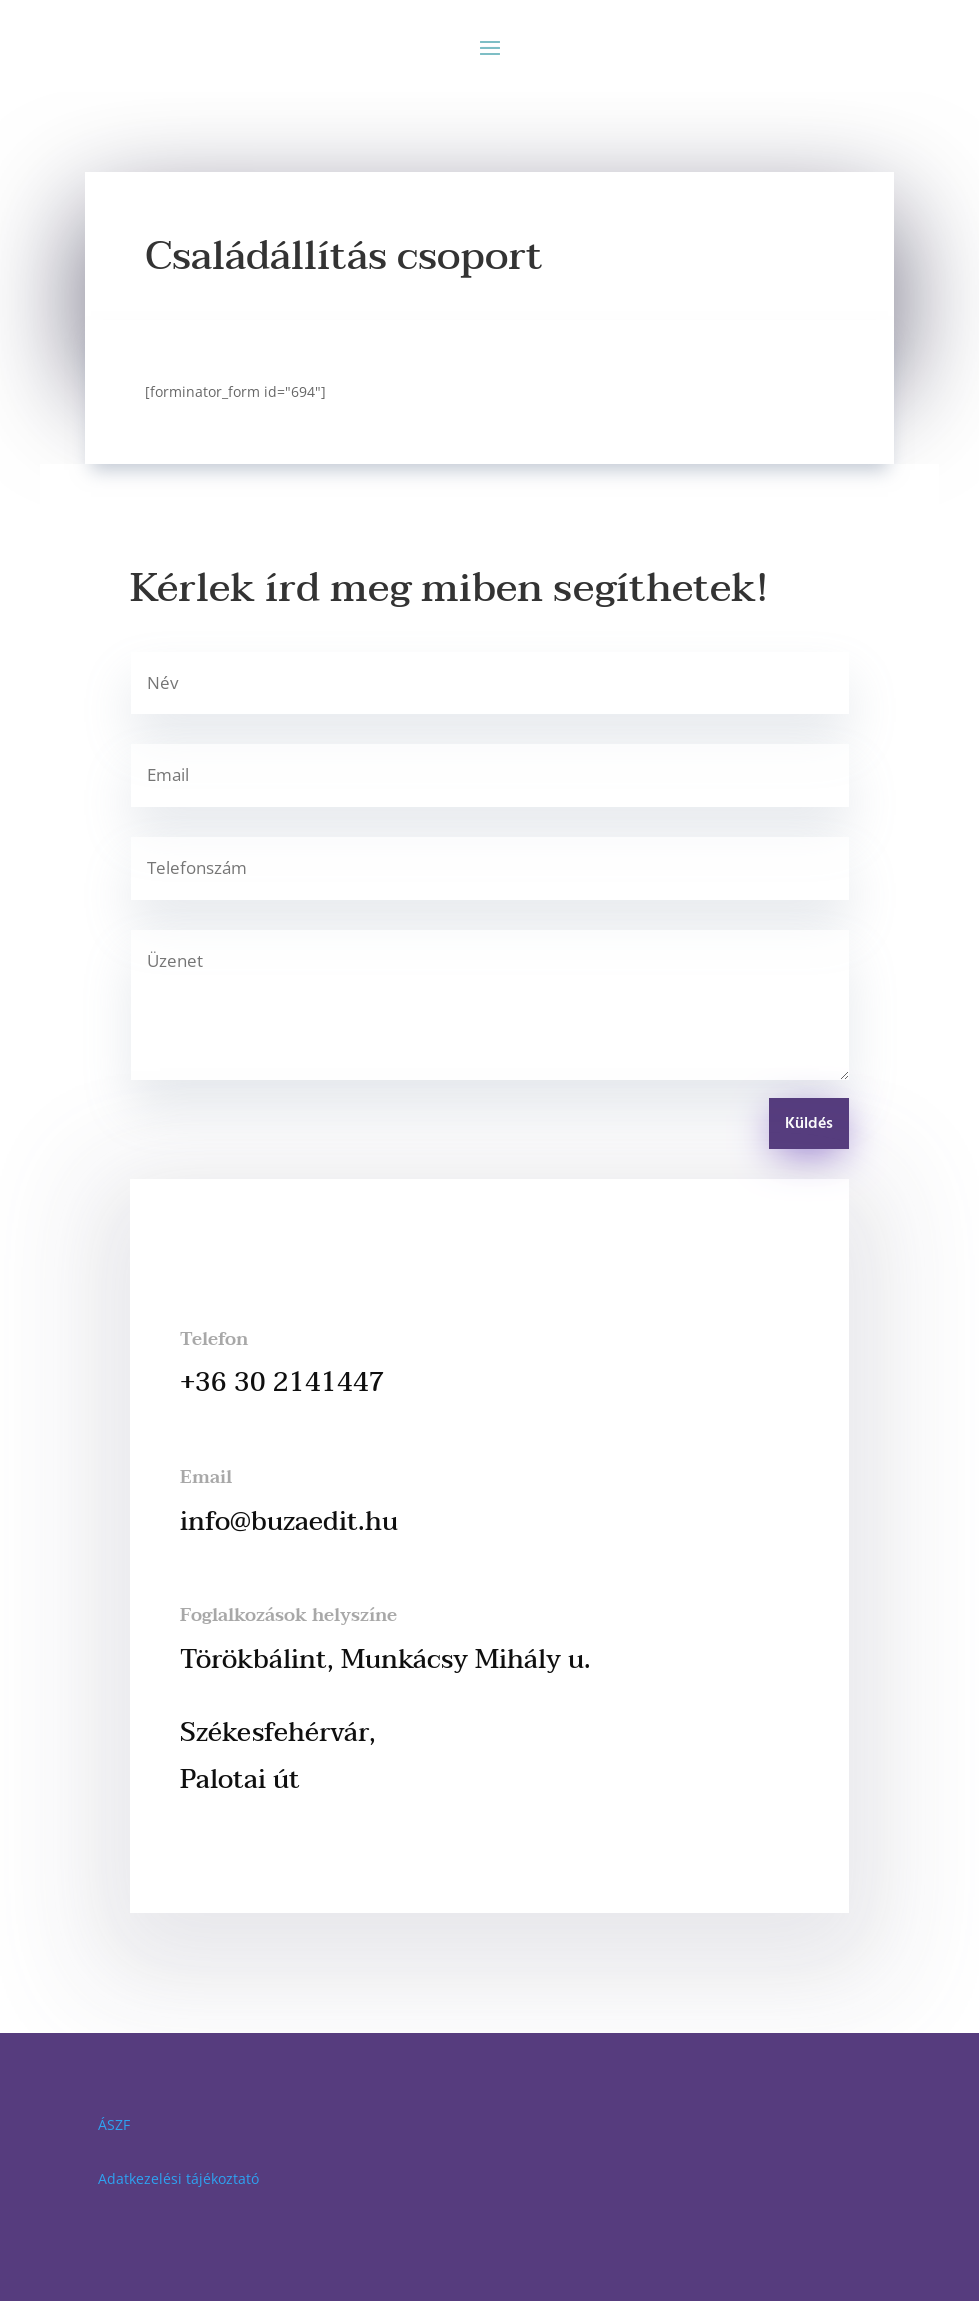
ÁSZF (114, 2124)
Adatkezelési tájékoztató (178, 2178)
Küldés (809, 1124)
